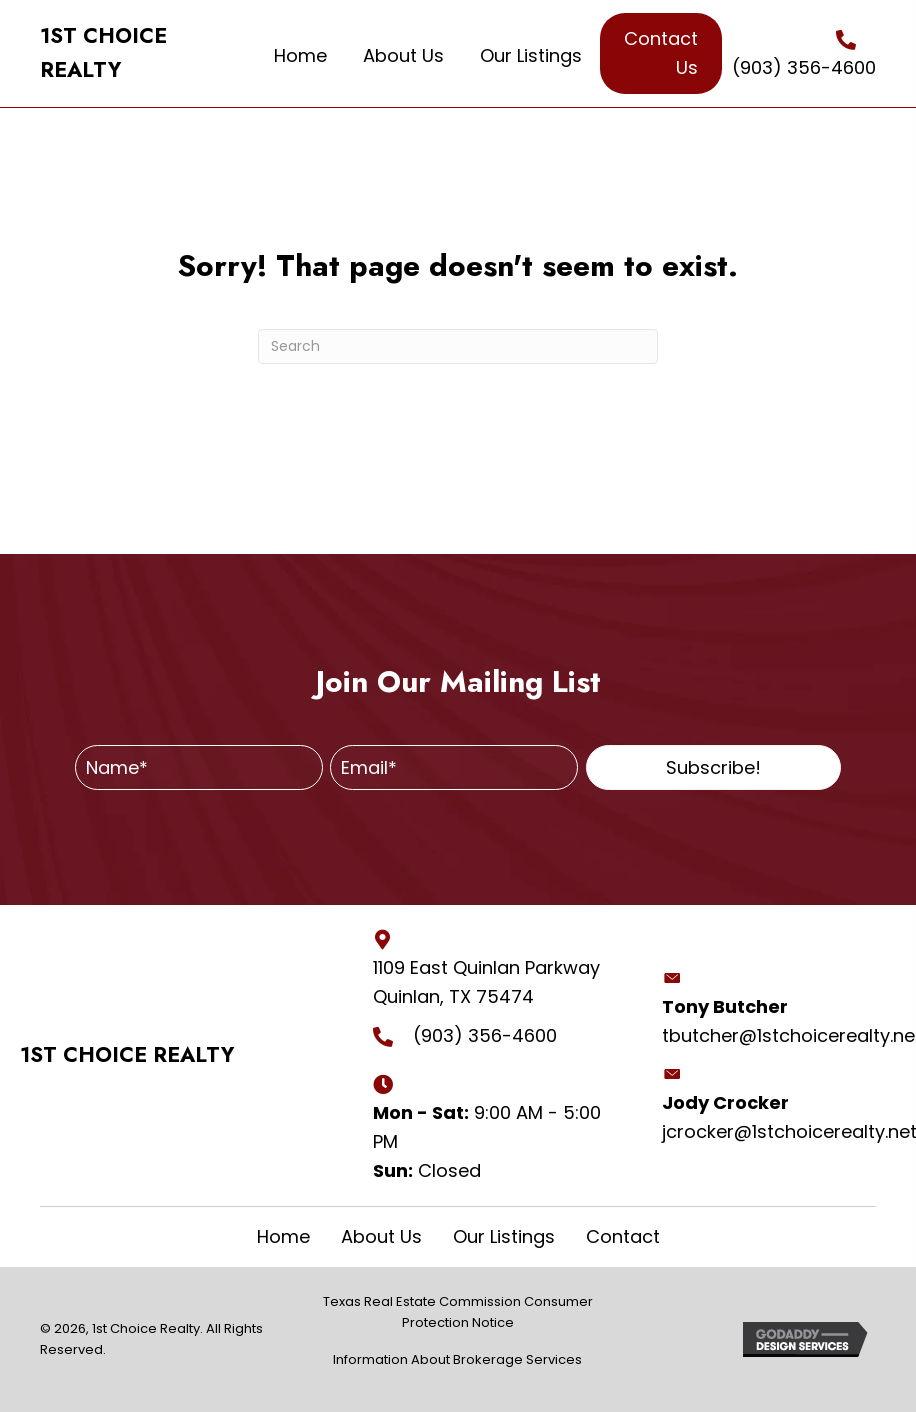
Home (283, 1237)
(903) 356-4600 (804, 67)
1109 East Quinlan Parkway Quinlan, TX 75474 (486, 982)
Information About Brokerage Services (457, 1359)
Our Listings (504, 1237)
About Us (381, 1237)
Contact (623, 1237)
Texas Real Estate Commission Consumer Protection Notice (458, 1312)
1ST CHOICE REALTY (127, 1055)
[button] (713, 767)
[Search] (458, 346)
